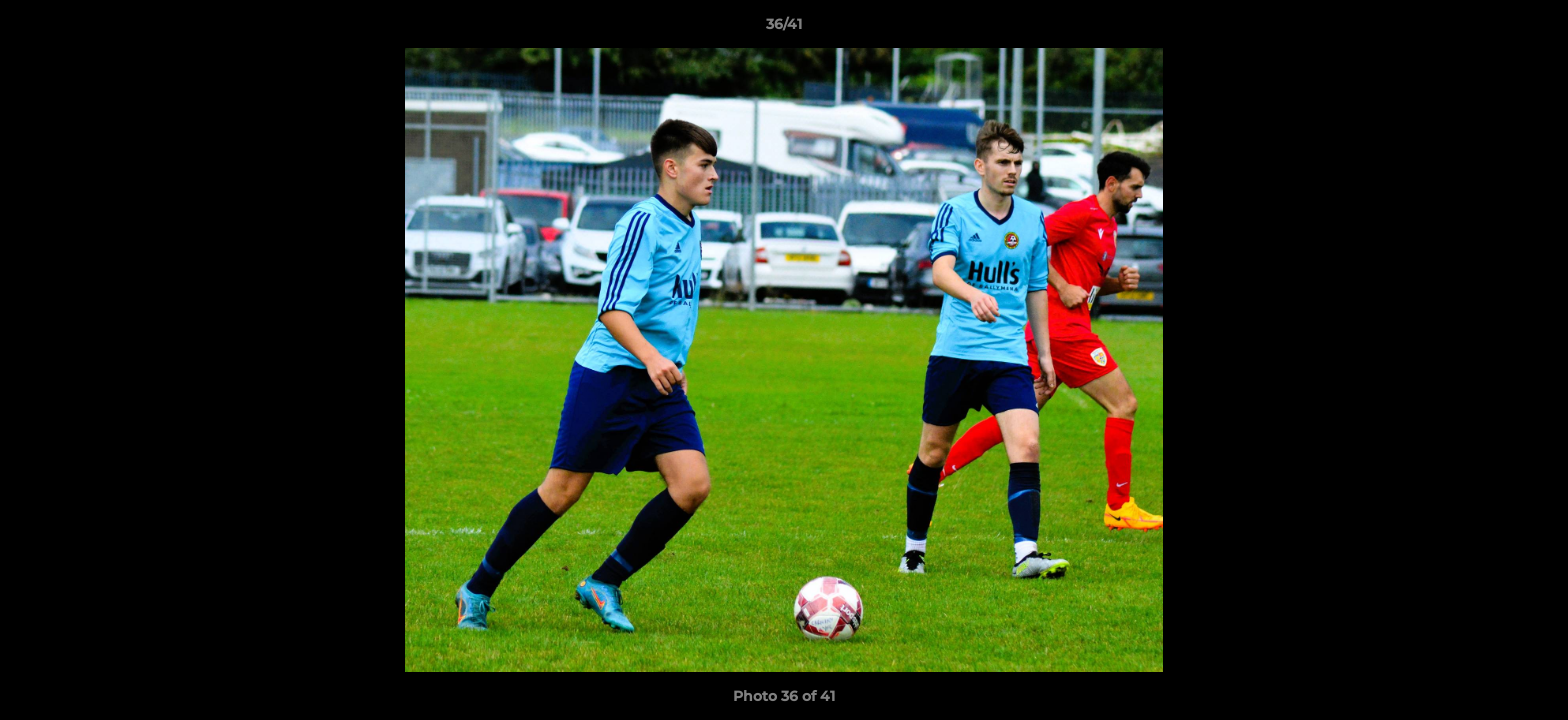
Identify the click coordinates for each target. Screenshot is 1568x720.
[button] (1532, 29)
